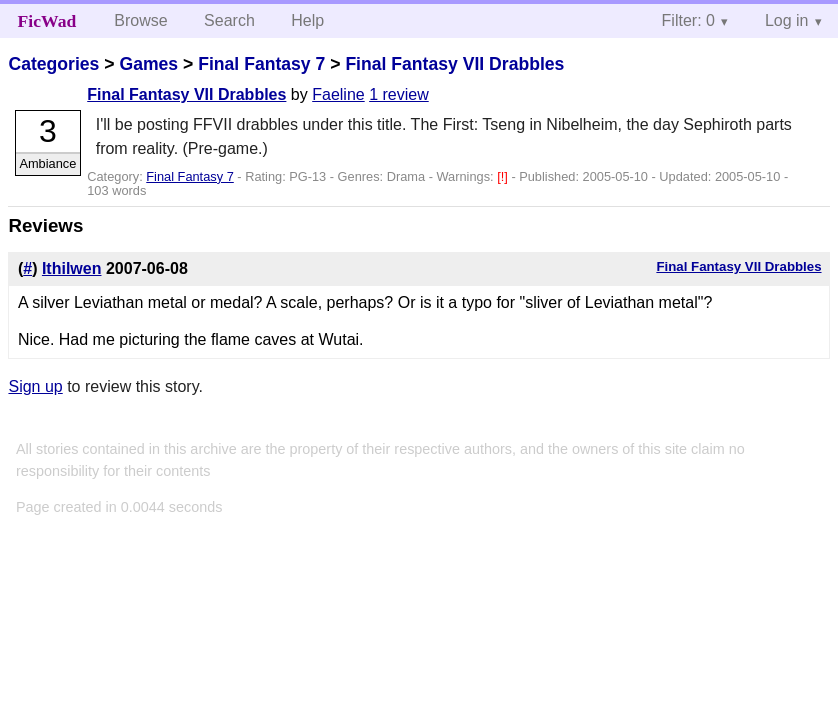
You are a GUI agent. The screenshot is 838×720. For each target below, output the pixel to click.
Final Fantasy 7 (261, 64)
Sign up (35, 386)
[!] (504, 176)
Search (229, 20)
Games (148, 64)
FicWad (47, 21)
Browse (140, 20)
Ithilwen (72, 268)
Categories (53, 64)
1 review (399, 94)
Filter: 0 (688, 20)
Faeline (338, 94)
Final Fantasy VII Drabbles (454, 64)
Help (307, 20)
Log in (787, 20)
